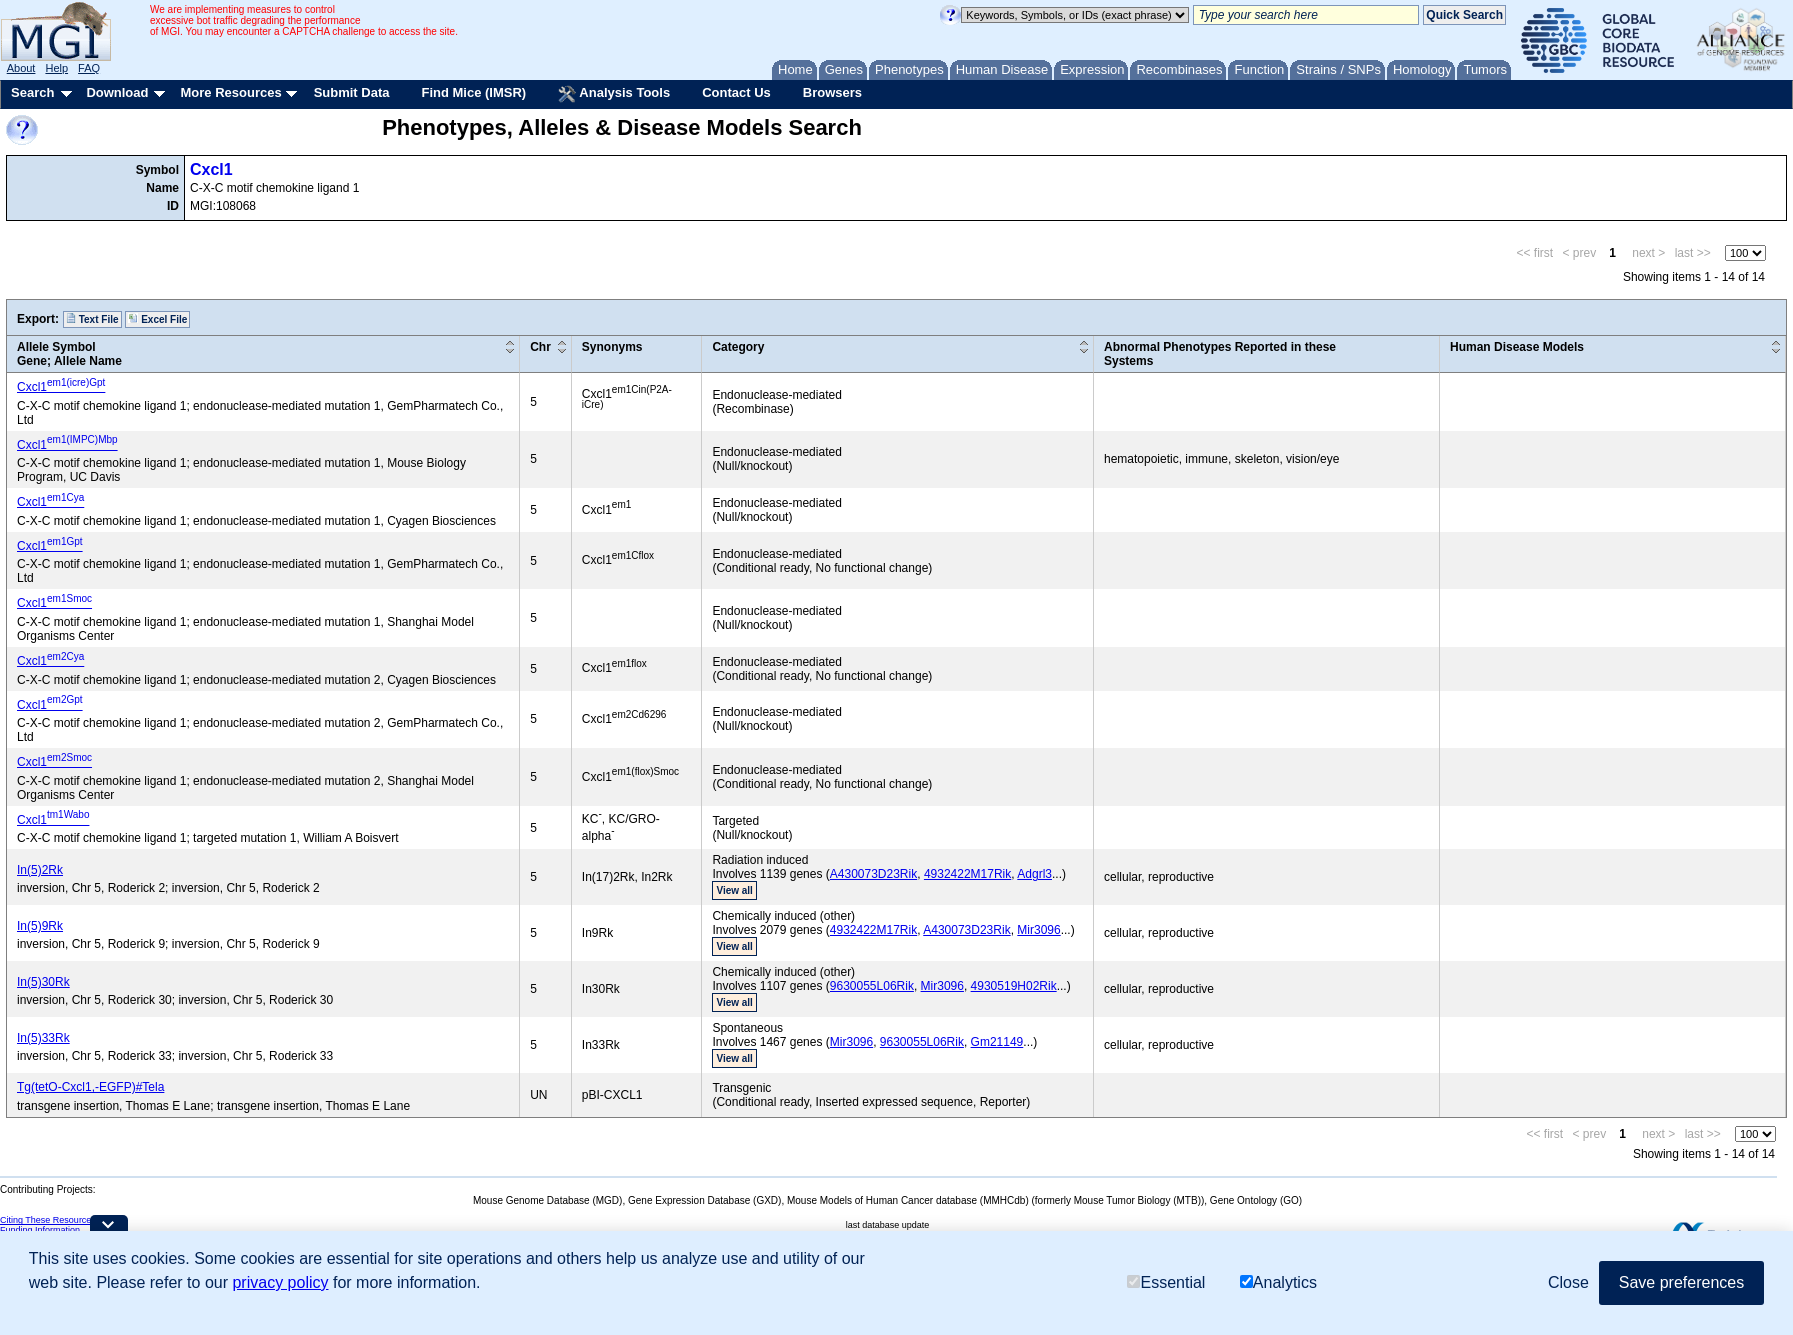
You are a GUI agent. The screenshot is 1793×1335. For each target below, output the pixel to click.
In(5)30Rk (43, 982)
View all (734, 890)
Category (738, 347)
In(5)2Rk (40, 870)
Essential (1166, 1282)
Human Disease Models (1517, 347)
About (21, 68)
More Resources (230, 92)
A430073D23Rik (873, 874)
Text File (92, 319)
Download (117, 92)
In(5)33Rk (43, 1038)
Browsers (832, 92)
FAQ (89, 68)
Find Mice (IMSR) (473, 92)
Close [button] (1568, 1282)
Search (32, 92)
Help (56, 68)
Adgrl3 (1034, 874)
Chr (540, 347)
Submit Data (352, 92)
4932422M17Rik (967, 874)
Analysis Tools (614, 94)
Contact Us (736, 92)
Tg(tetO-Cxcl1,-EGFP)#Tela (90, 1087)
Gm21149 (997, 1042)
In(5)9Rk (40, 926)
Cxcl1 (211, 169)
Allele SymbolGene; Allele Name (69, 354)
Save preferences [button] (1681, 1282)
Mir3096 (1038, 930)
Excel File (157, 319)
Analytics (1278, 1282)
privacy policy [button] (280, 1282)
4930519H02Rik (1014, 986)
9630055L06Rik (872, 986)
